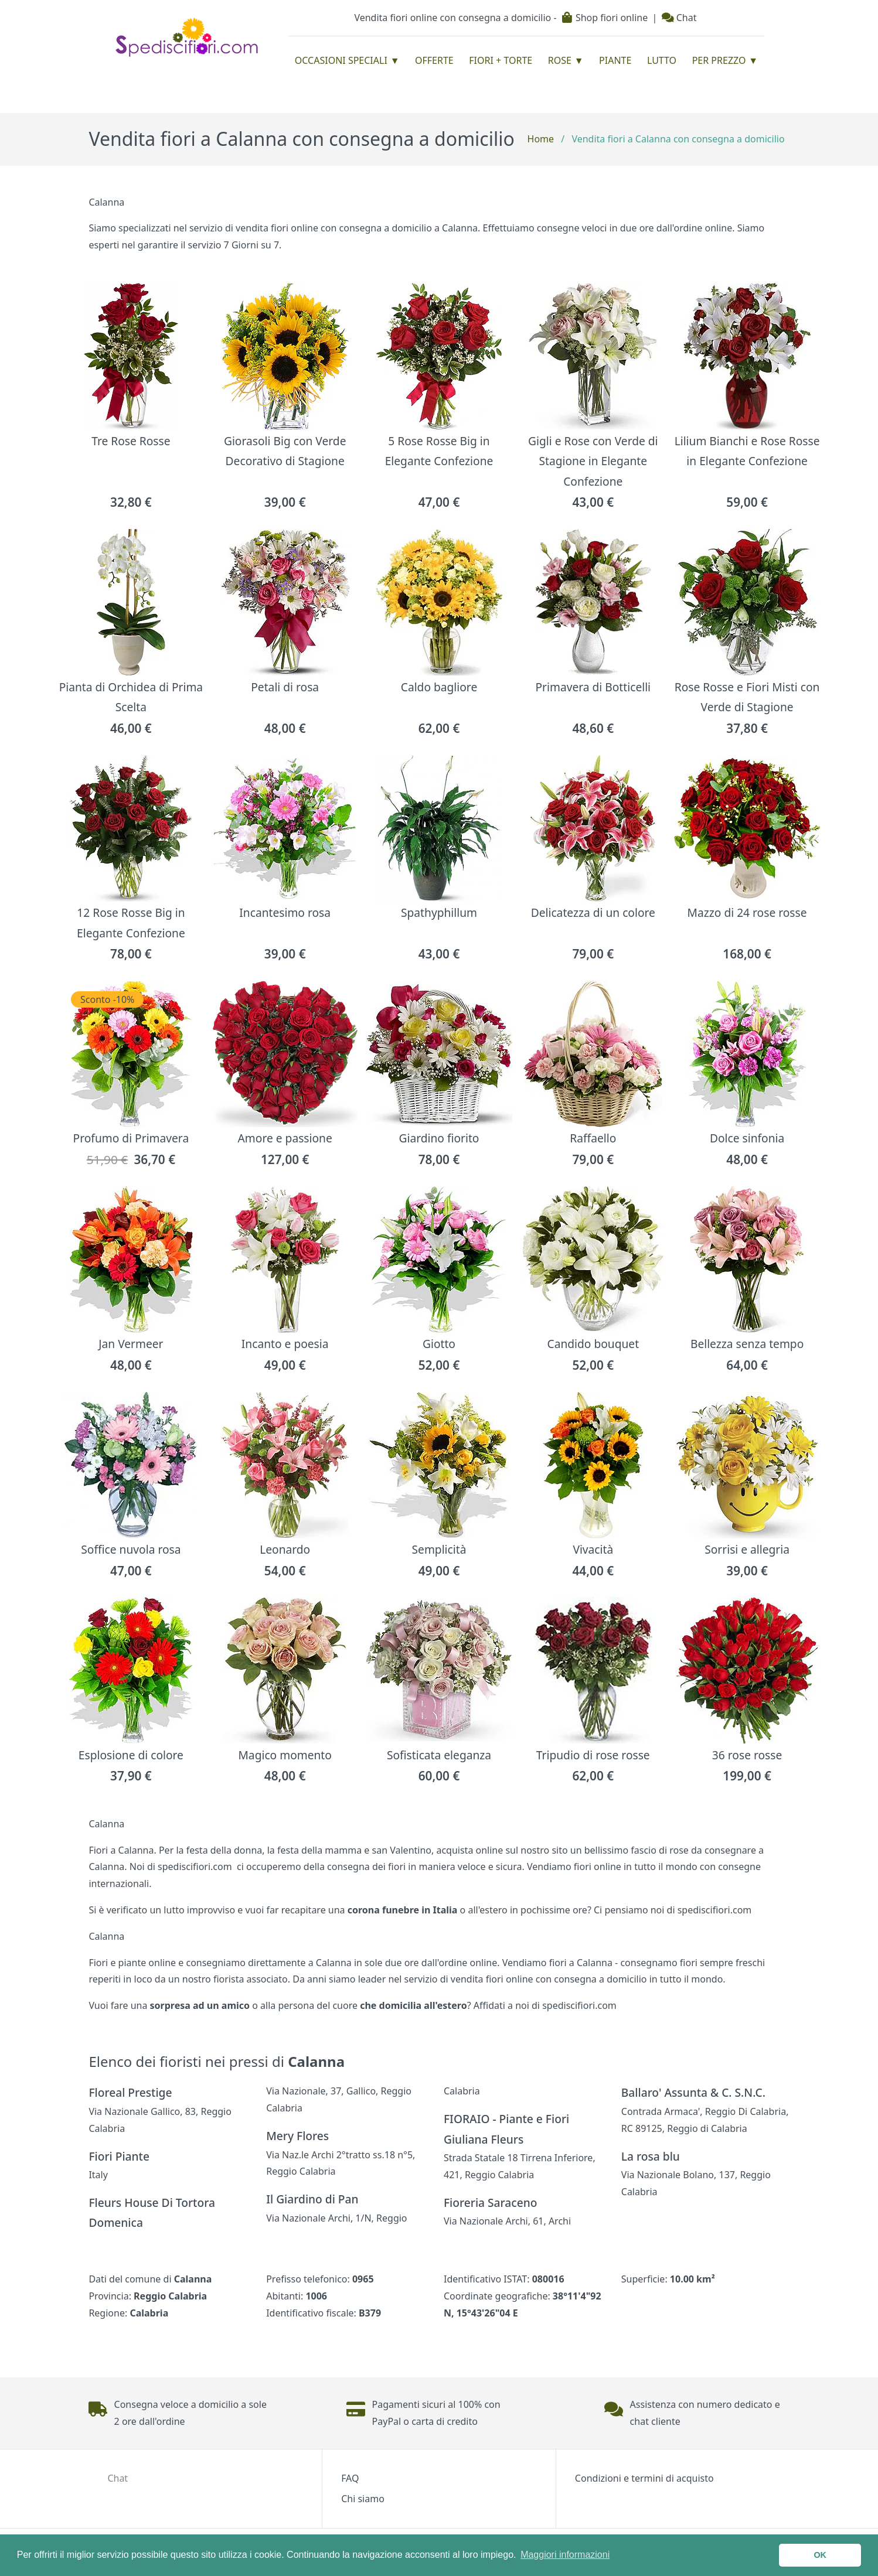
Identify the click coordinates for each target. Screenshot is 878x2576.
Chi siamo (362, 2498)
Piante (615, 60)
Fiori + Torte (500, 60)
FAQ (350, 2478)
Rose (559, 60)
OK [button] (820, 2555)
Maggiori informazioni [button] (565, 2555)
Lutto (661, 60)
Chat (679, 17)
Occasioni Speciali (341, 60)
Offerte (434, 60)
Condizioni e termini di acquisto (644, 2478)
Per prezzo (719, 60)
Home (541, 138)
